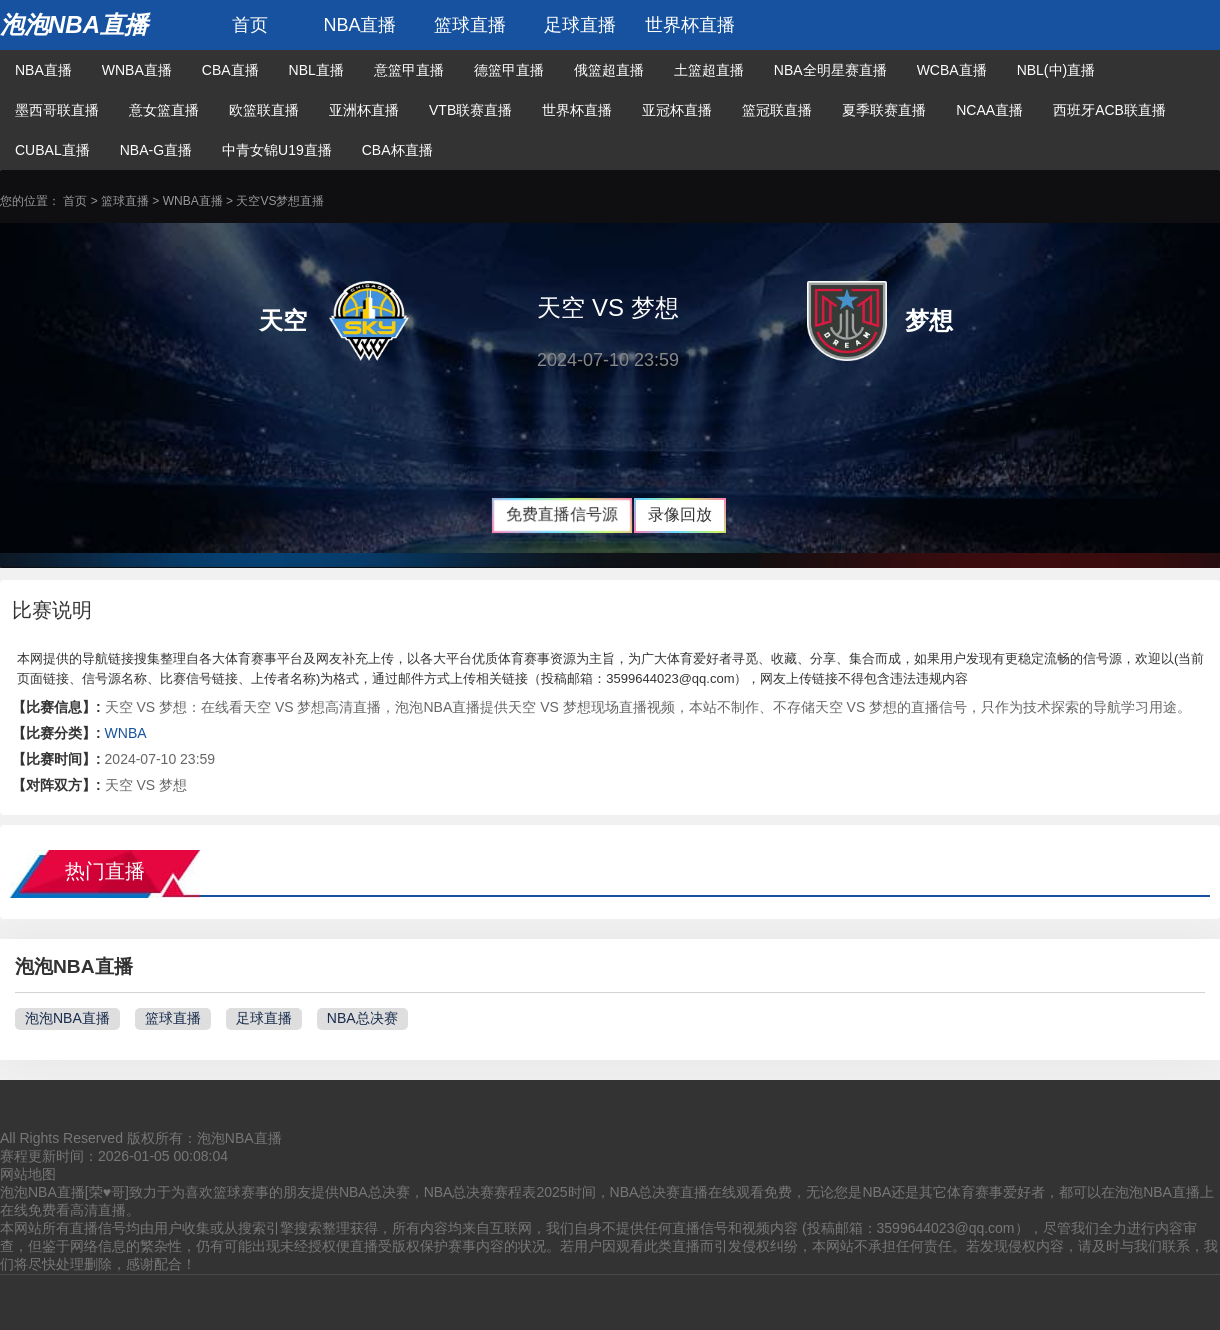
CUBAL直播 (52, 150)
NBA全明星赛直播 (830, 70)
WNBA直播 (137, 70)
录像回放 (680, 514)
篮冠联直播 (777, 110)
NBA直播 (359, 25)
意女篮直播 (164, 110)
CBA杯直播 (397, 150)
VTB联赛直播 (470, 110)
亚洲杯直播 (364, 110)
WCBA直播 (952, 70)
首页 (250, 25)
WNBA (126, 733)
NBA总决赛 (362, 1018)
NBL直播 (316, 70)
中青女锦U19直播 (277, 150)
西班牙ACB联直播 (1109, 110)
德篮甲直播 (509, 70)
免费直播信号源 (562, 514)
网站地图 (28, 1174)
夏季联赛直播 (884, 110)
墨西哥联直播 (57, 110)
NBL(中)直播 (1056, 70)
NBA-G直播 (156, 150)
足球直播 (580, 25)
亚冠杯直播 (677, 110)
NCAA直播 (989, 110)
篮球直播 (470, 25)
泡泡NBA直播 (74, 24)
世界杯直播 (690, 25)
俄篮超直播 (609, 70)
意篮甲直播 (409, 70)
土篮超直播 (709, 70)
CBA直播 (230, 70)
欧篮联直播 (264, 110)
